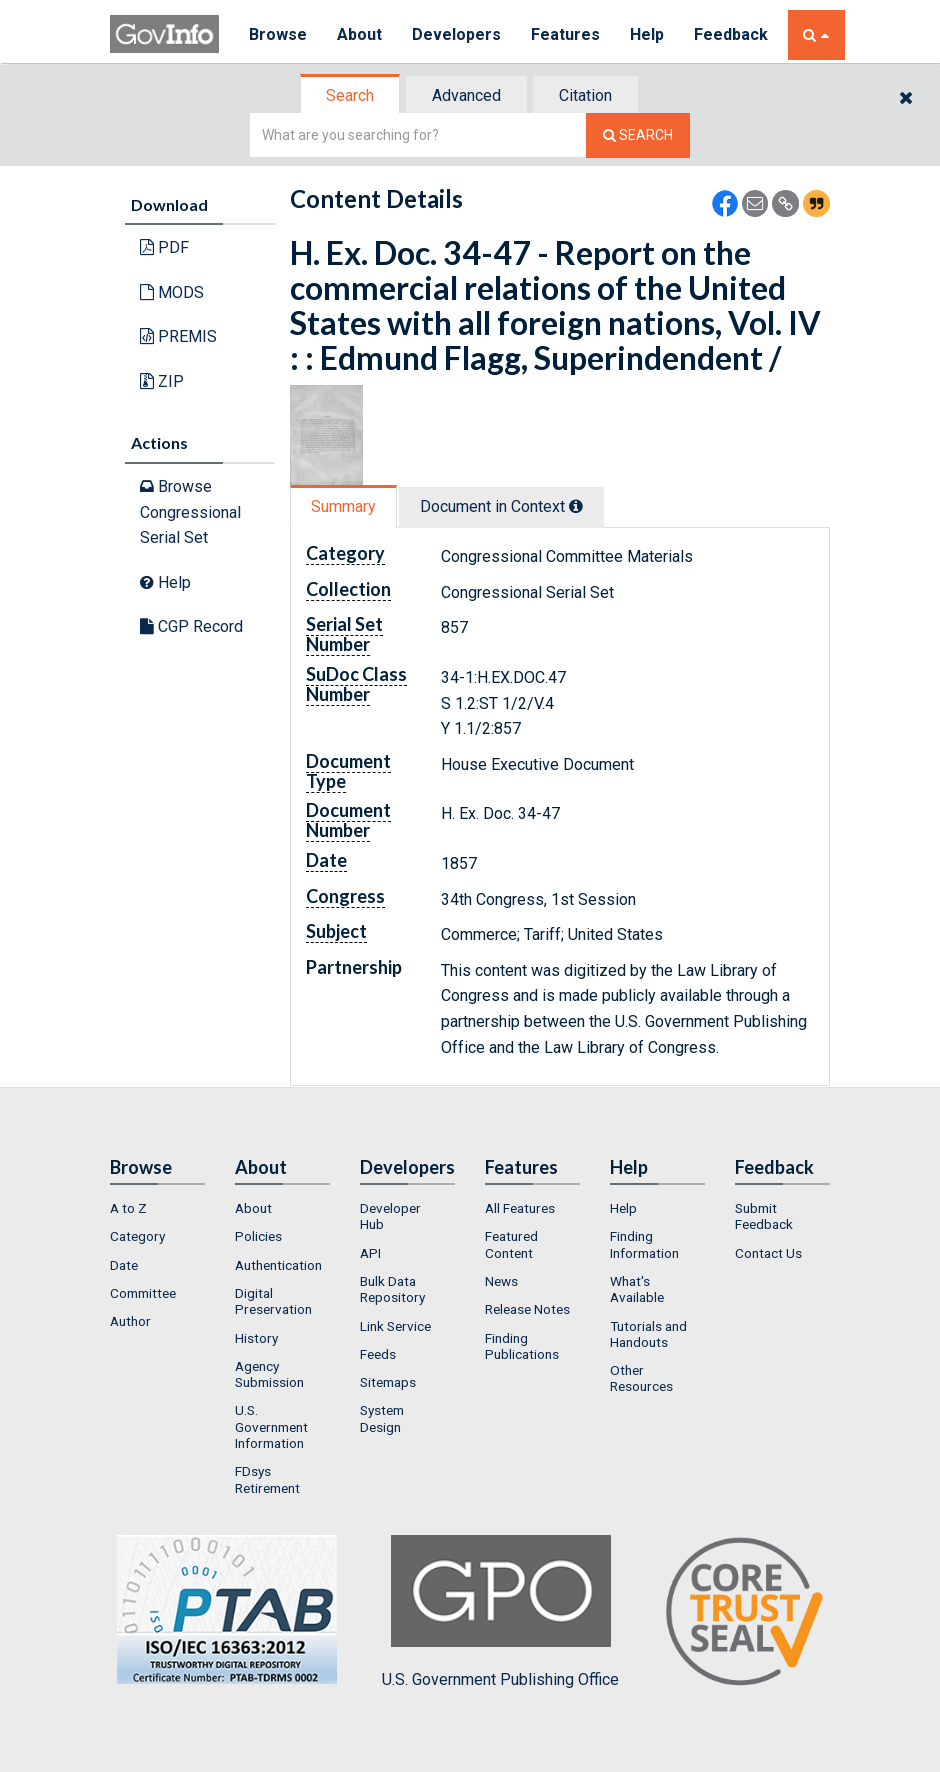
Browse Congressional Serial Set (190, 512)
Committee (143, 1293)
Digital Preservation (273, 1301)
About (359, 34)
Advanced (466, 95)
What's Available (637, 1289)
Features (565, 34)
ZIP (162, 381)
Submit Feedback (764, 1216)
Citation (585, 95)
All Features (520, 1208)
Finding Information (644, 1244)
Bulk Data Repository (392, 1289)
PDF (164, 247)
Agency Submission (269, 1374)
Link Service (395, 1326)
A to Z (128, 1208)
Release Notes (527, 1309)
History (256, 1338)
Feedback (731, 34)
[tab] (351, 95)
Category (137, 1236)
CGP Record (191, 626)
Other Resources (641, 1378)
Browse (278, 34)
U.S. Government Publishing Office (500, 1612)
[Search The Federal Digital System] (638, 135)
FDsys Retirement (267, 1479)
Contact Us (768, 1253)
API (370, 1253)
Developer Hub (390, 1216)
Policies (258, 1236)
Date (124, 1265)
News (501, 1281)
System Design (382, 1418)
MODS (172, 292)
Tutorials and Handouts (648, 1334)
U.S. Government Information (271, 1426)
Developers (456, 34)
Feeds (378, 1354)
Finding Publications (522, 1346)
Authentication (278, 1265)
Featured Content (511, 1244)
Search (350, 95)
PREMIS (178, 336)
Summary (343, 506)
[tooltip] (576, 506)
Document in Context (501, 506)
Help (647, 34)
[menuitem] (157, 1208)
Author (130, 1321)
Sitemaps (388, 1382)
